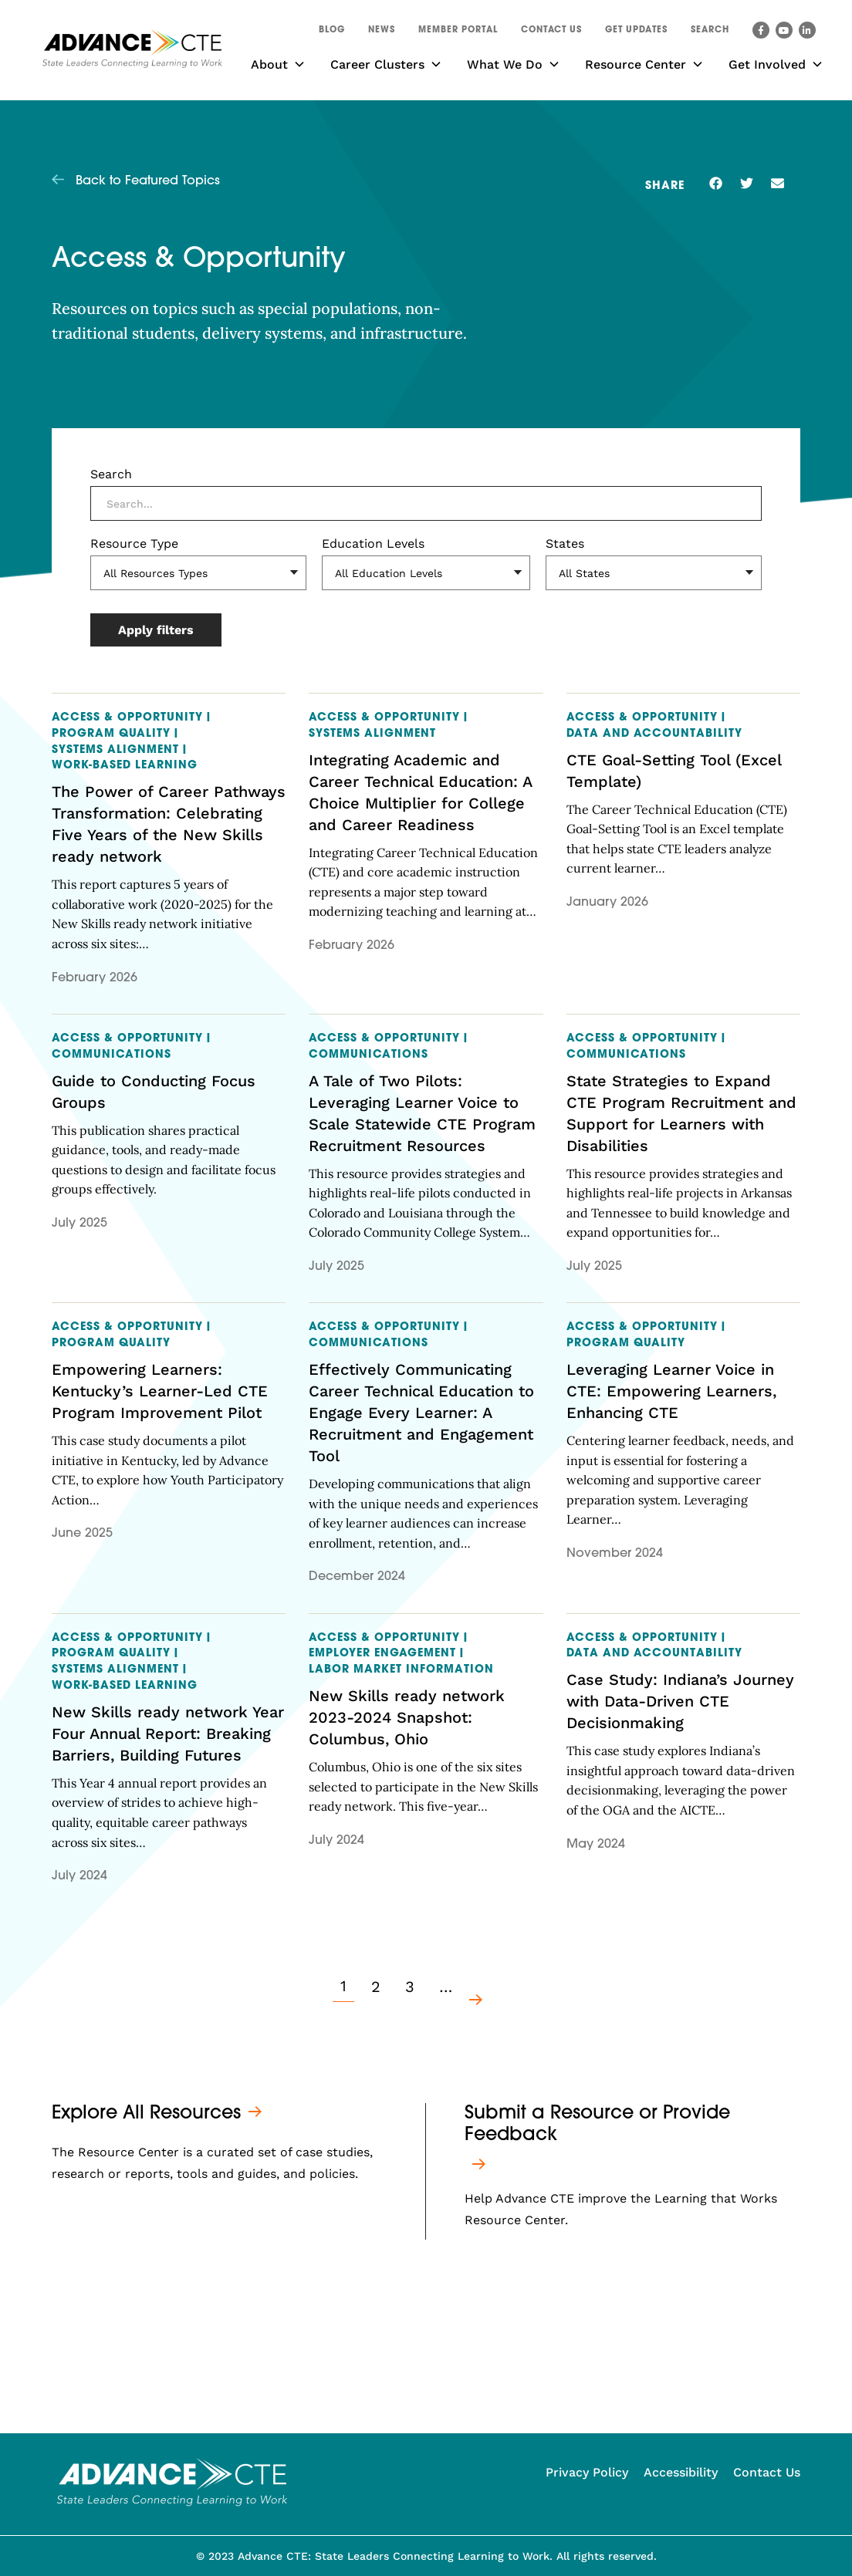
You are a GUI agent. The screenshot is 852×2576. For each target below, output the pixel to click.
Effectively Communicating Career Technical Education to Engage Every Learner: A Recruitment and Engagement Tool (421, 1412)
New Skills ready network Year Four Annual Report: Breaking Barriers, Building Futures (168, 1733)
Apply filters (156, 630)
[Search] (426, 503)
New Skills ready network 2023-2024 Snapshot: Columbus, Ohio (407, 1717)
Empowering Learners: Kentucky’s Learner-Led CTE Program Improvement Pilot (160, 1391)
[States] (654, 572)
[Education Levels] (426, 572)
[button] (710, 32)
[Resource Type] (198, 572)
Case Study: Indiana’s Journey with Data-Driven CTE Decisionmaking (680, 1701)
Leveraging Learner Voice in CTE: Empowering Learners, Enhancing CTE (671, 1391)
